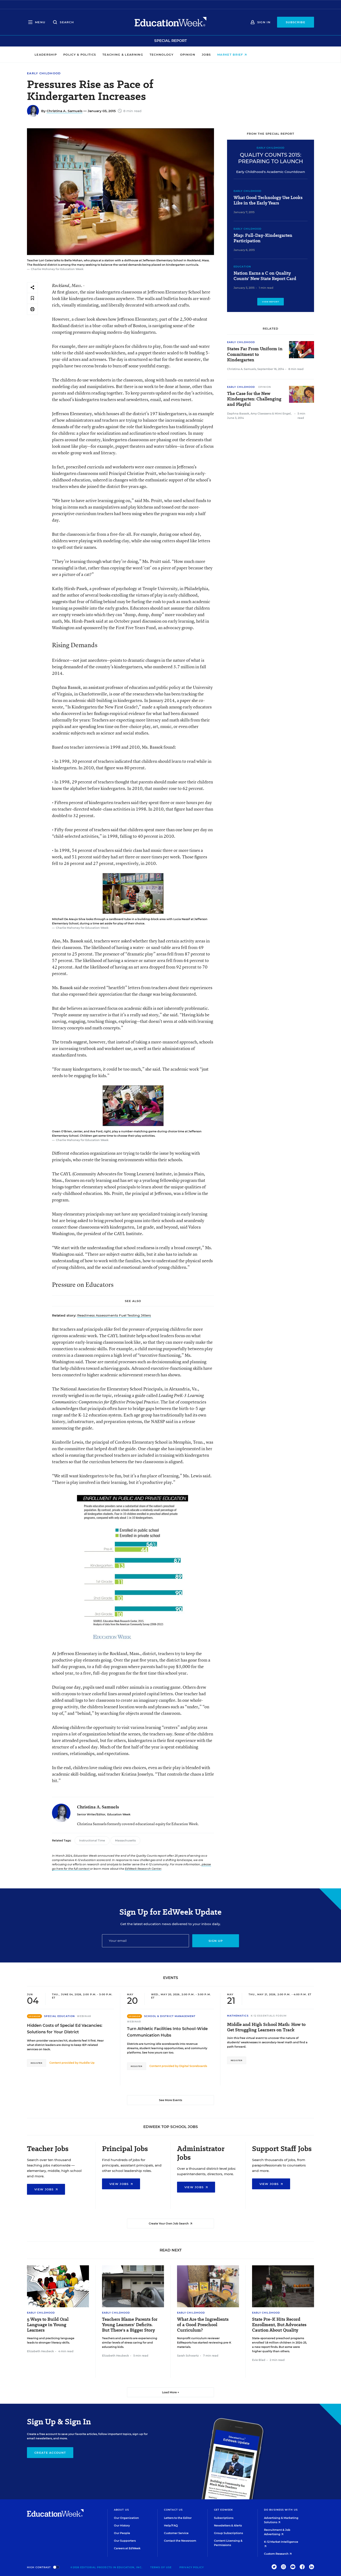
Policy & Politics (109, 54)
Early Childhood (44, 73)
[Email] (145, 1940)
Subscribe (295, 22)
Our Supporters (125, 2540)
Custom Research (278, 2553)
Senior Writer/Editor (91, 1814)
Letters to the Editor (178, 2518)
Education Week (118, 1814)
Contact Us (173, 2509)
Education (242, 266)
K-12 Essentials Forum (269, 2015)
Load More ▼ (170, 2392)
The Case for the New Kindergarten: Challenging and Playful (254, 399)
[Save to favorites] (32, 298)
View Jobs (46, 2189)
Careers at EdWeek (127, 2548)
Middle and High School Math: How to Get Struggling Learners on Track (266, 2027)
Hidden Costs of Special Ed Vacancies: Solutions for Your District (64, 2028)
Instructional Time (92, 1840)
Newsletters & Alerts (228, 2525)
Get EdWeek (223, 2509)
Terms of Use (161, 2567)
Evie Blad (258, 2360)
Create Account (50, 2452)
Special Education (59, 2016)
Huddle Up (87, 2062)
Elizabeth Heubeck (40, 2351)
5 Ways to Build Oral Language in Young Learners (48, 2325)
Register (36, 2063)
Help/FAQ (171, 2525)
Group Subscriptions (228, 2533)
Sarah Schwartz (188, 2355)
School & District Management (170, 2016)
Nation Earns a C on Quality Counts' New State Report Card (265, 275)
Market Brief (262, 54)
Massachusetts (125, 1840)
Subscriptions (223, 2518)
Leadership (75, 54)
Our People (122, 2533)
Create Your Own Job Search (170, 2223)
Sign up (216, 1940)
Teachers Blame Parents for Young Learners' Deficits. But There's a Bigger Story (129, 2325)
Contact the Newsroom (180, 2540)
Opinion (217, 54)
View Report (270, 301)
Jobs (236, 54)
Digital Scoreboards (193, 2066)
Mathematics (238, 2015)
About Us (121, 2509)
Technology (191, 54)
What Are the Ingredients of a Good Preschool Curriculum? (203, 2325)
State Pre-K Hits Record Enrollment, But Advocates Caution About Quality (279, 2325)
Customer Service (176, 2533)
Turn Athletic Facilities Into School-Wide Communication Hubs (167, 2032)
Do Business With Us (281, 2509)
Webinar (84, 2016)
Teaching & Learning (152, 54)
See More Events (170, 2100)
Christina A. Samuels (64, 111)
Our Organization (126, 2518)
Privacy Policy (191, 2567)
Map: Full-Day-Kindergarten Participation (263, 238)
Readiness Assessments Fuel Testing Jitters (114, 1315)
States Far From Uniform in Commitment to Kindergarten (254, 354)
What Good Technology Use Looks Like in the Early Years (268, 200)
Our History (122, 2525)
